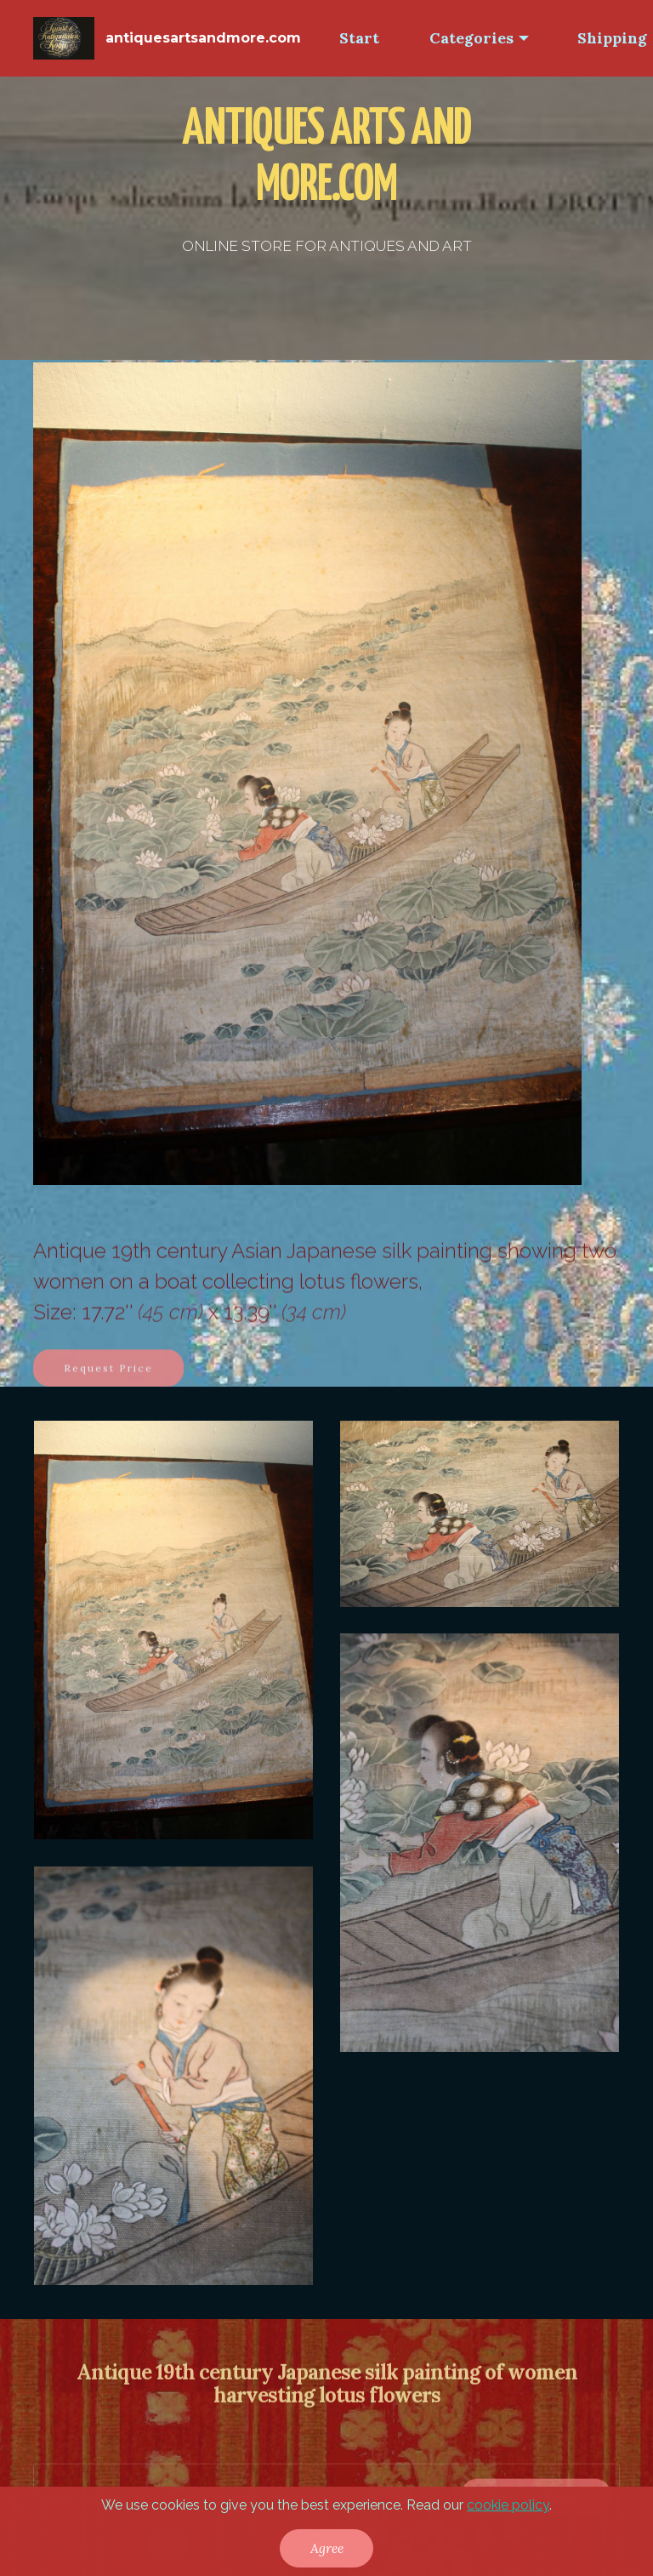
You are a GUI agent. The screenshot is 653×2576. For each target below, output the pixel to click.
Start (359, 38)
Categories (471, 38)
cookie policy (508, 2505)
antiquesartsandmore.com (203, 38)
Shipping (612, 38)
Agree (327, 2547)
